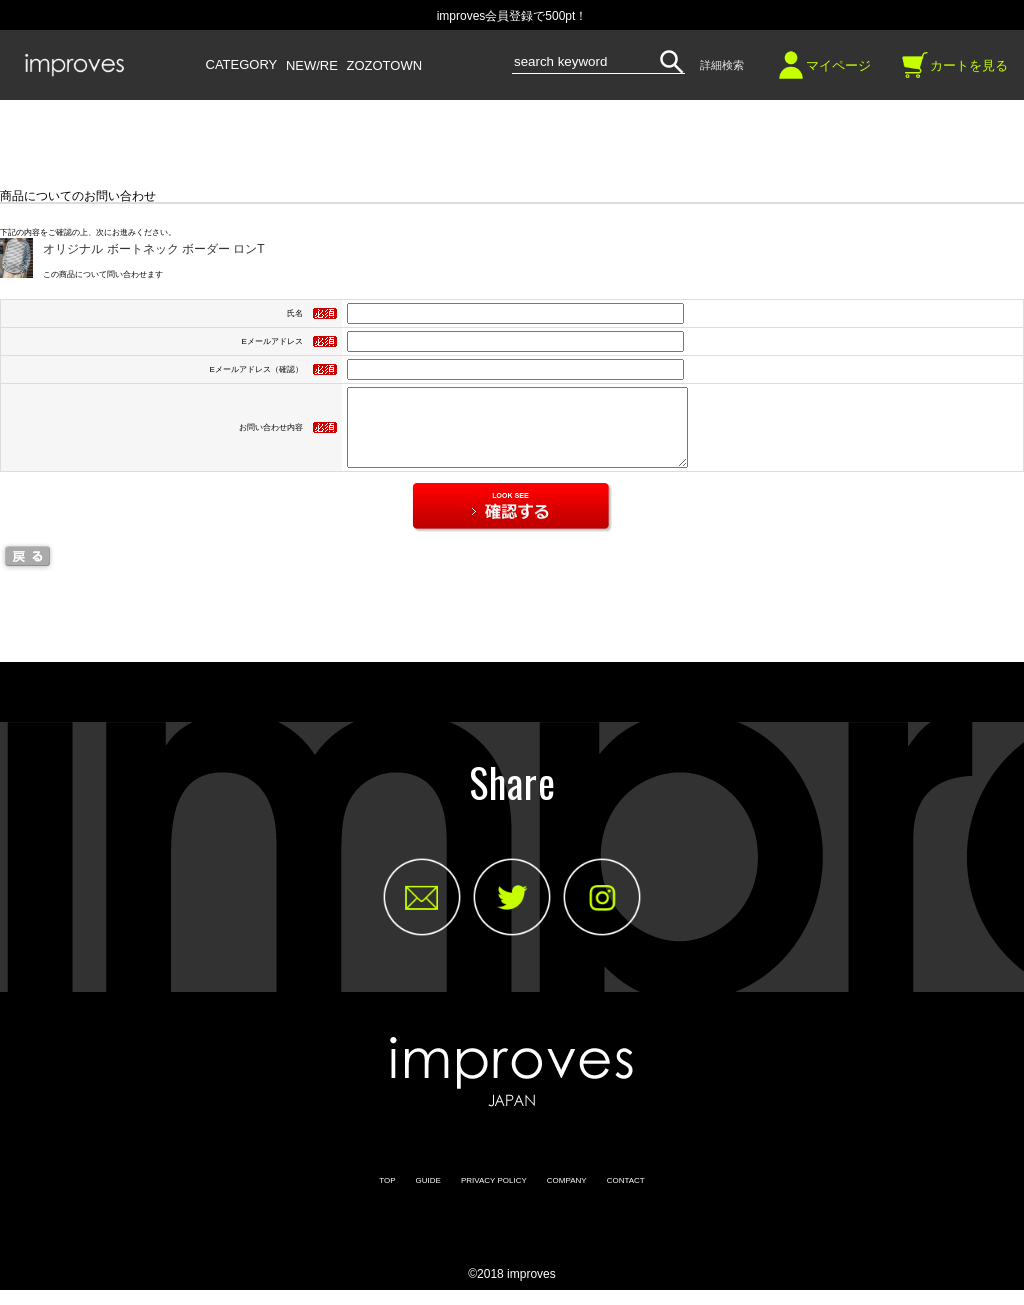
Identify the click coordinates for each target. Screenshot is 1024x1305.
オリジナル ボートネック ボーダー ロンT (153, 249)
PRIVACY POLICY (494, 1195)
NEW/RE (312, 66)
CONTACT (626, 1195)
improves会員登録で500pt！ (512, 16)
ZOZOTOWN (385, 66)
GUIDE (428, 1195)
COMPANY (567, 1195)
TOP (387, 1195)
